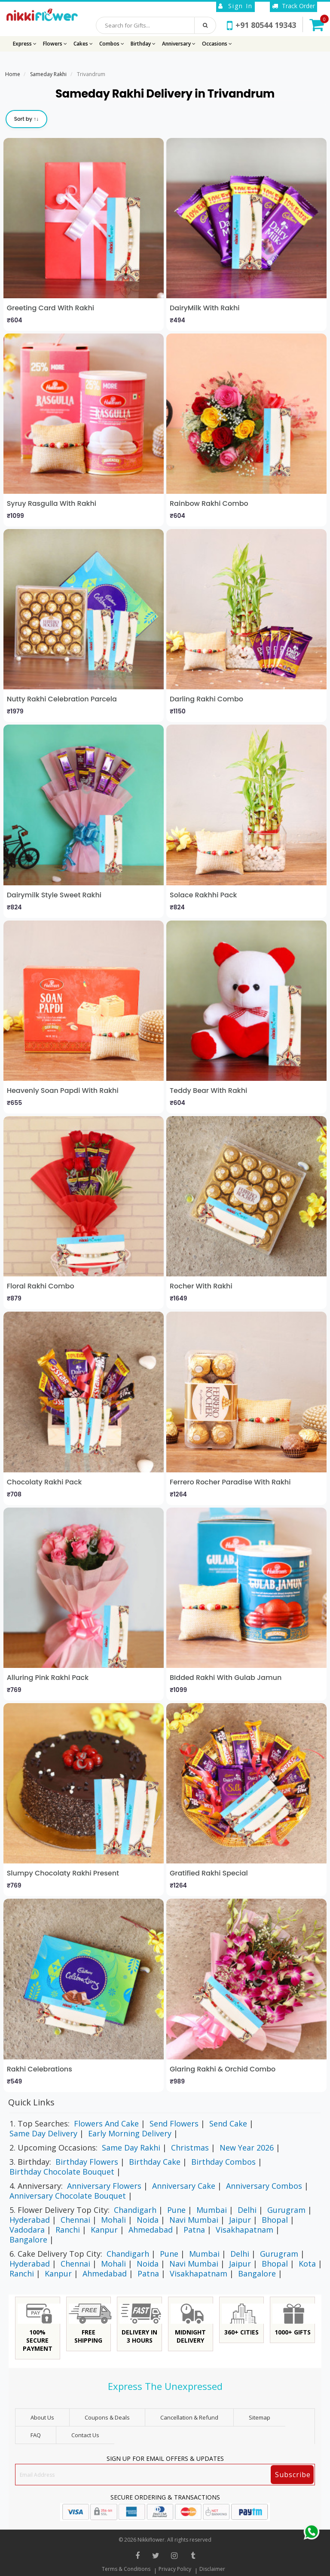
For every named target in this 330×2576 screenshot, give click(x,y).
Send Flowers (174, 2123)
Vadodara (27, 2229)
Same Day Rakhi (131, 2147)
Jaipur (240, 2220)
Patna (194, 2229)
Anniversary (179, 43)
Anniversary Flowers (104, 2186)
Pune (176, 2210)
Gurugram (286, 2210)
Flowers (55, 43)
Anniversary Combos (264, 2186)
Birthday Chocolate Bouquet (61, 2171)
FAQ (36, 2435)
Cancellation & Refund (189, 2417)
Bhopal (275, 2220)
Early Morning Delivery (129, 2133)
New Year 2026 (247, 2147)
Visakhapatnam (244, 2229)
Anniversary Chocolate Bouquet (67, 2196)
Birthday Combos (223, 2162)
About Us (42, 2417)
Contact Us (85, 2435)
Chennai (75, 2220)
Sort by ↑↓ (26, 118)
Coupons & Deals (107, 2417)
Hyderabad (29, 2220)
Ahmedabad (150, 2229)
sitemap (259, 2417)
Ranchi (67, 2229)
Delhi (247, 2210)
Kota (307, 2263)
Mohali (113, 2220)
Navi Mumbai (193, 2220)
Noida (148, 2220)
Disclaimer (212, 2569)
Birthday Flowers (86, 2162)
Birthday (143, 43)
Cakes (83, 43)
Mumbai (211, 2210)
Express (25, 43)
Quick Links (31, 2102)
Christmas (190, 2147)
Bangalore (28, 2239)
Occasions (217, 43)
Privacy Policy (175, 2569)
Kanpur (104, 2229)
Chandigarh (135, 2210)
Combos (111, 43)
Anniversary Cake (183, 2186)
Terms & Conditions (126, 2569)
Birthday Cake (154, 2162)
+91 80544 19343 (261, 25)
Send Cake (228, 2123)
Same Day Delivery (43, 2133)
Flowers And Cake (106, 2123)
